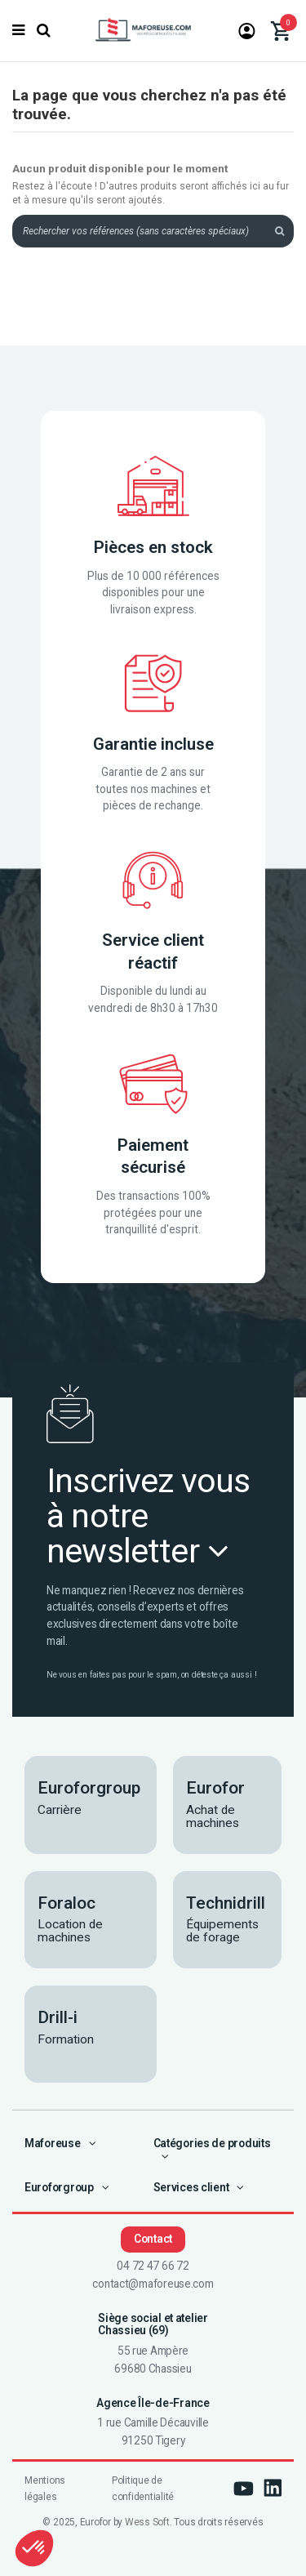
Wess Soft (147, 2522)
